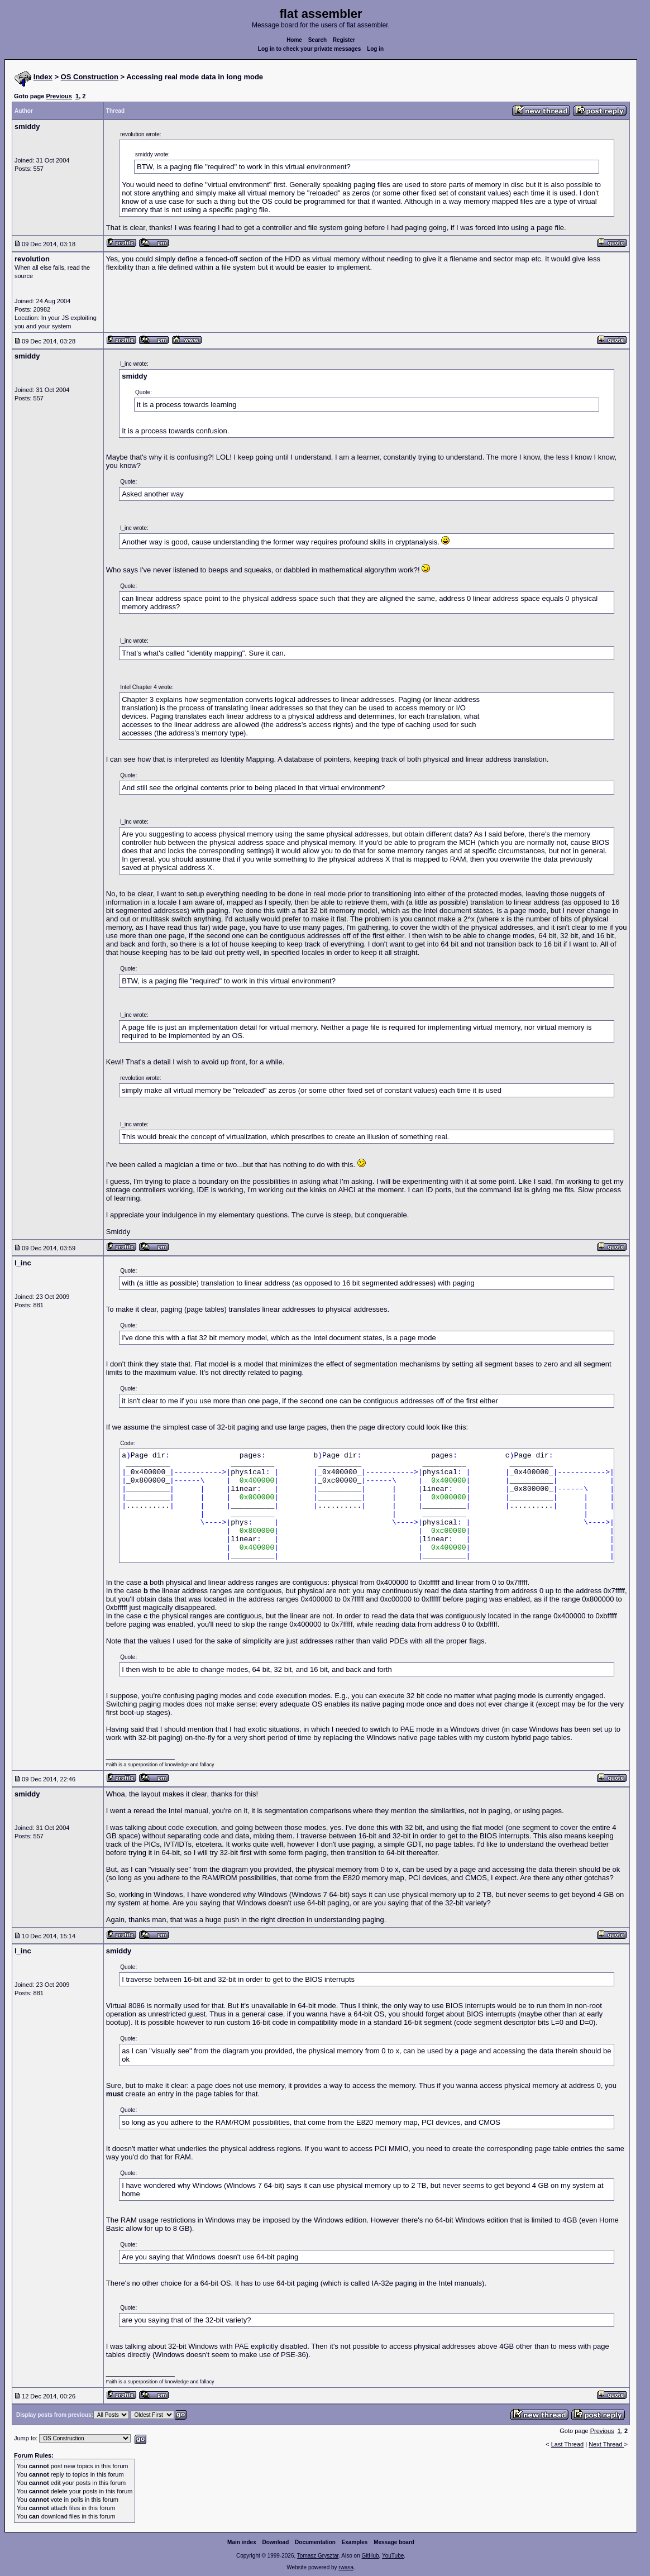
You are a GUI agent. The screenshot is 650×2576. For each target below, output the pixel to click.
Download (275, 2542)
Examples (355, 2542)
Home (294, 40)
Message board (394, 2542)
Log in (375, 49)
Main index (241, 2542)
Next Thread (606, 2444)
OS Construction (89, 77)
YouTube (393, 2556)
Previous (58, 96)
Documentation (315, 2542)
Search (317, 40)
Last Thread (567, 2444)
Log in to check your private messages (309, 49)
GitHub (370, 2556)
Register (344, 40)
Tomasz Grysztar (317, 2556)
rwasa (345, 2567)
